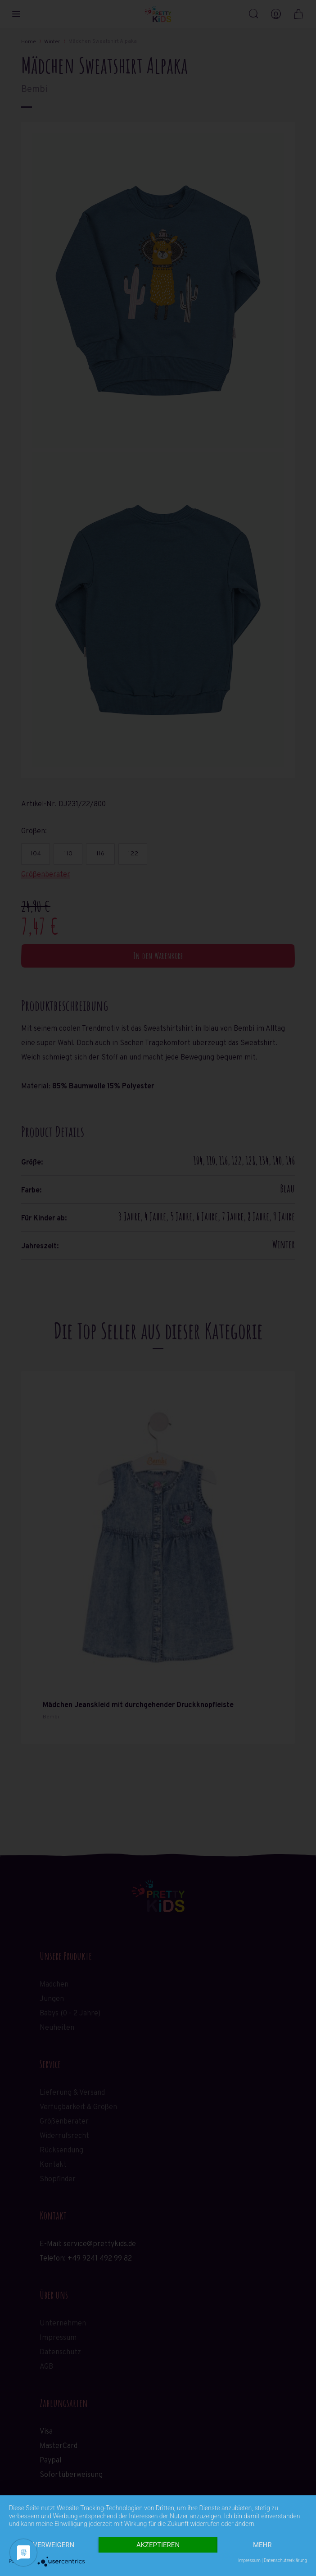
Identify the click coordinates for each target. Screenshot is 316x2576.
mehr (262, 2545)
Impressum (249, 2560)
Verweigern (53, 2545)
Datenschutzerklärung (285, 2560)
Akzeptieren (158, 2545)
